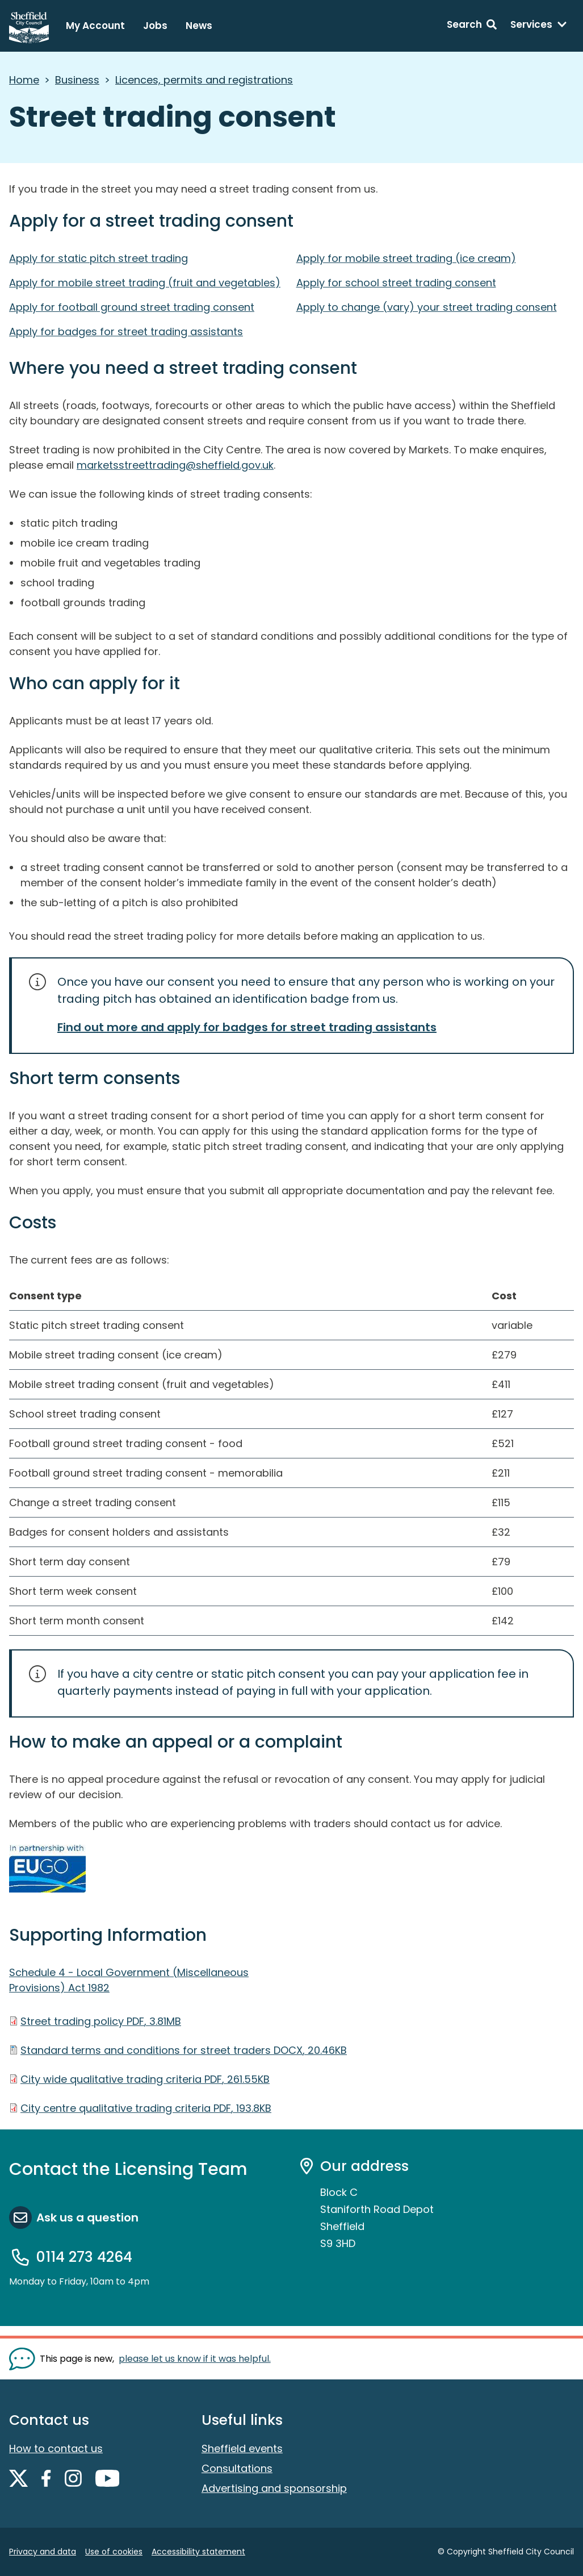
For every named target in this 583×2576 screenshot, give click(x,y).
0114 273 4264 (84, 2257)
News (199, 25)
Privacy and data (42, 2551)
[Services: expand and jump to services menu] (539, 26)
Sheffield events (242, 2448)
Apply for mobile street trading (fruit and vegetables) (144, 283)
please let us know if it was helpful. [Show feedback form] (195, 2358)
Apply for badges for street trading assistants (126, 331)
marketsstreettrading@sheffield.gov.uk (175, 465)
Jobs (155, 25)
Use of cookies (113, 2551)
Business (77, 80)
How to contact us (56, 2448)
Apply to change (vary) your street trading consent (426, 307)
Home (24, 80)
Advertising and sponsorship (274, 2488)
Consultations (237, 2468)
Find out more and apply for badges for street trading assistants (247, 1027)
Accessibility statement (198, 2551)
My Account (95, 25)
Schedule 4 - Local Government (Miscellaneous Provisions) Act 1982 (129, 1980)
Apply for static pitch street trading (98, 258)
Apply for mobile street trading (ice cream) (406, 258)
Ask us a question (87, 2217)
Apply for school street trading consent (396, 283)
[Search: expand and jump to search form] (472, 26)
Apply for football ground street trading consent (131, 307)
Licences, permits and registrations (204, 80)
